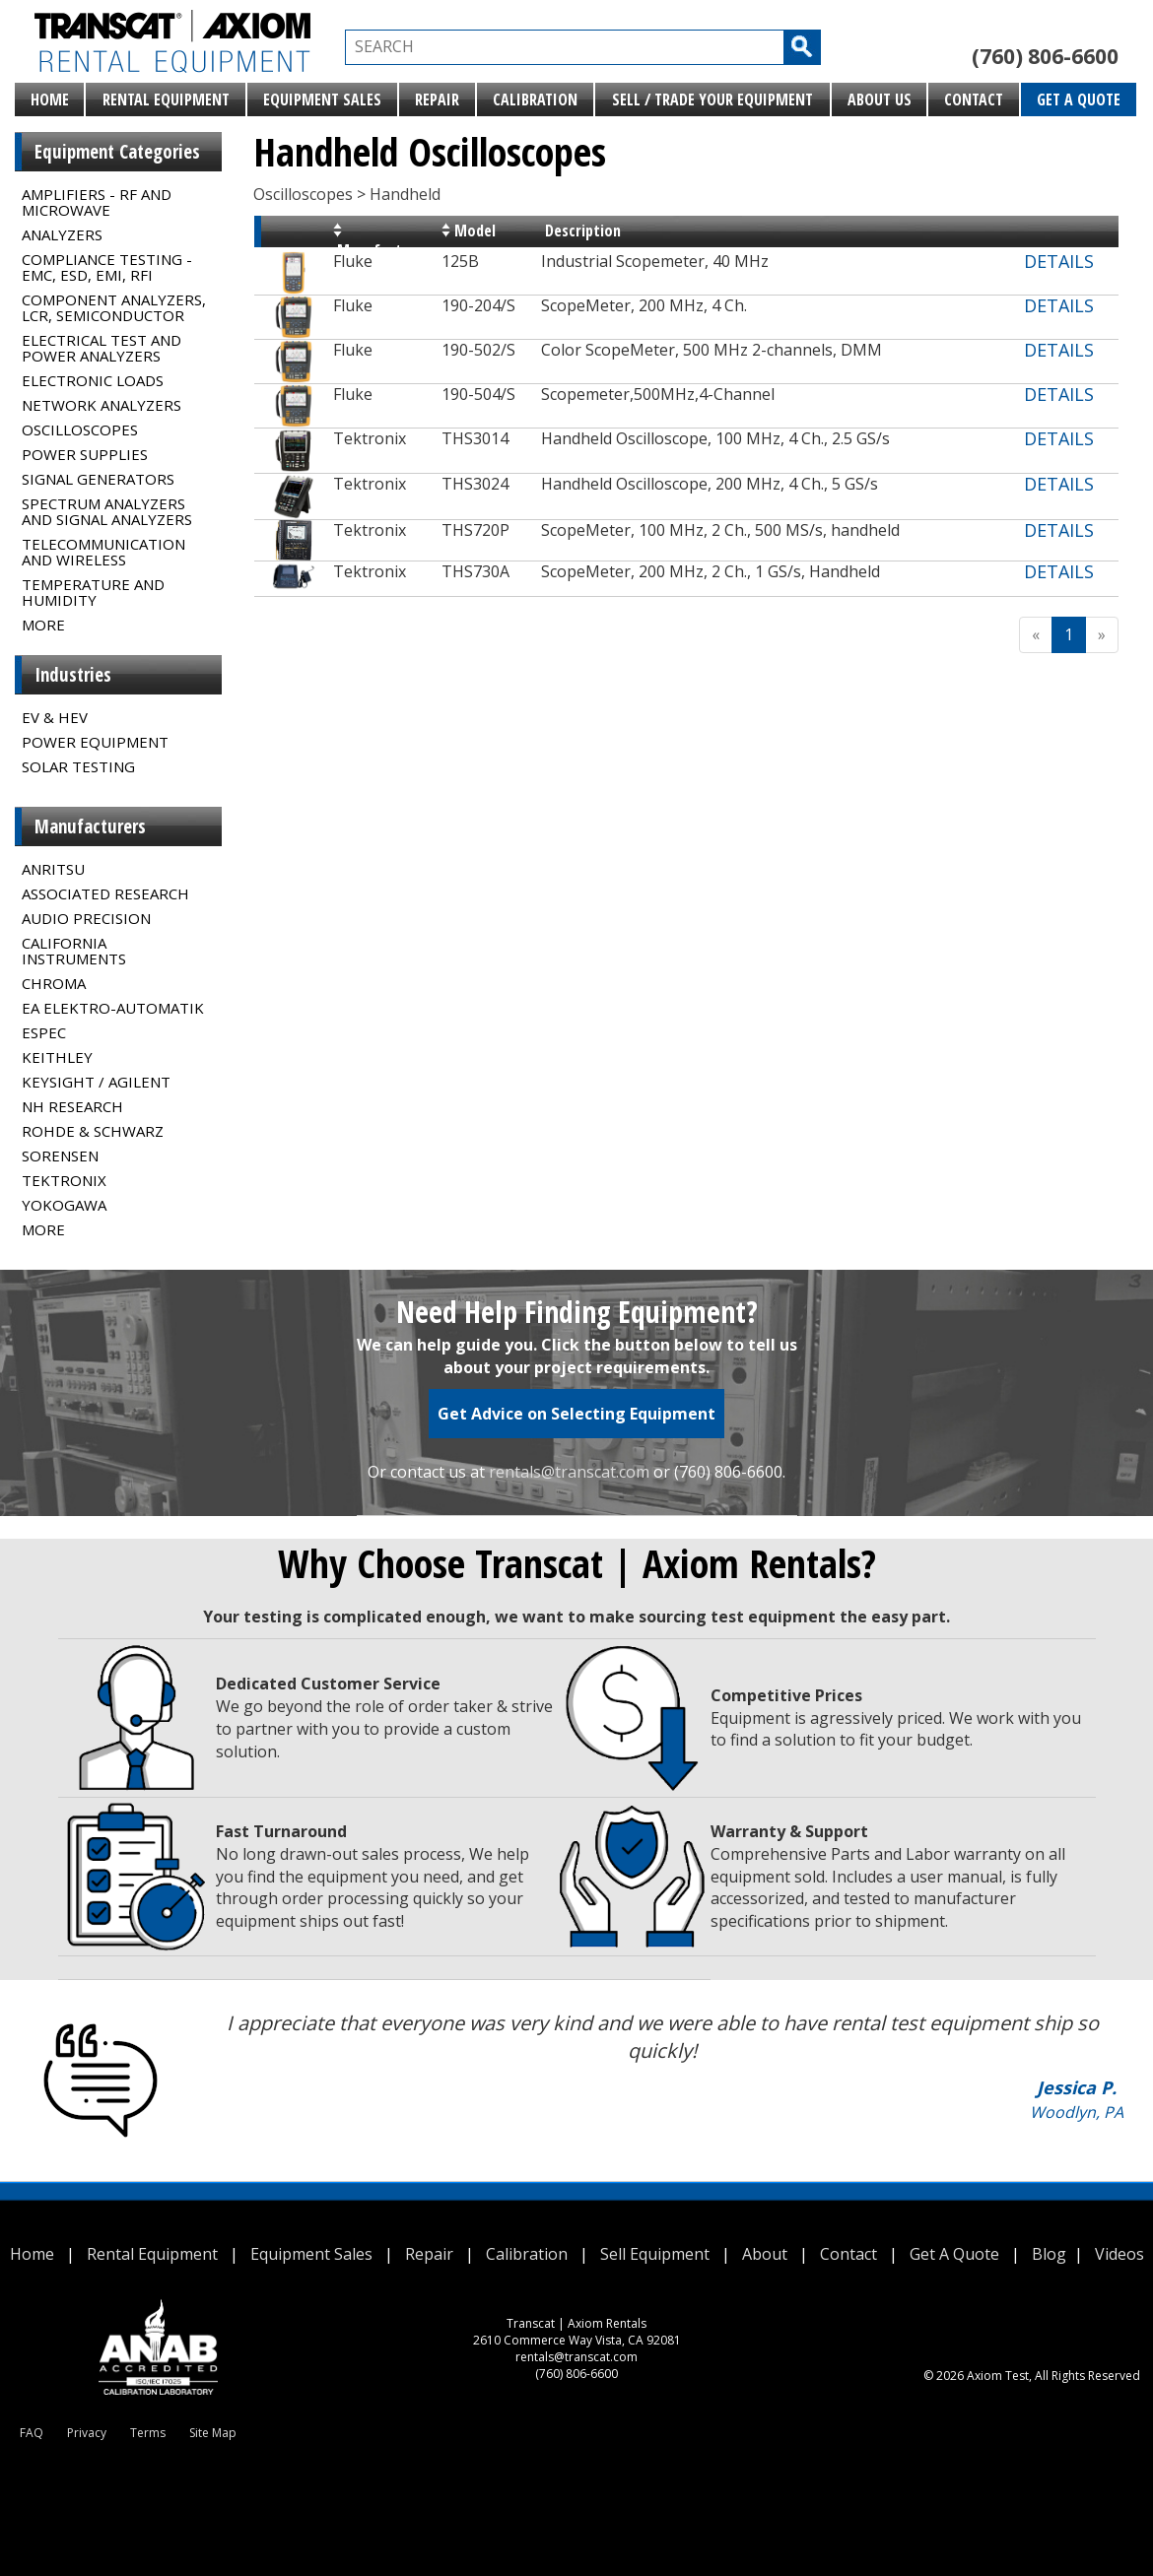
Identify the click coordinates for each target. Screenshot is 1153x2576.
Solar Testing (78, 766)
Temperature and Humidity (93, 592)
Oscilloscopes (80, 429)
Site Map (213, 2432)
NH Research (72, 1106)
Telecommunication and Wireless (103, 551)
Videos (1119, 2254)
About (764, 2254)
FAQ (31, 2432)
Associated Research (105, 893)
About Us (880, 99)
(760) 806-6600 (1045, 56)
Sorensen (60, 1155)
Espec (44, 1032)
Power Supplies (85, 454)
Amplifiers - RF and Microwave (96, 202)
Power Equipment (95, 742)
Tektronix (64, 1180)
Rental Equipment (166, 99)
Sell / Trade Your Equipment (712, 99)
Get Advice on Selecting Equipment (576, 1413)
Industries (72, 675)
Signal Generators (98, 479)
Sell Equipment (655, 2254)
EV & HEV (55, 717)
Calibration (535, 99)
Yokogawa (64, 1205)
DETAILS (1059, 261)
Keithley (57, 1057)
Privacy (86, 2432)
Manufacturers (90, 826)
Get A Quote (1078, 99)
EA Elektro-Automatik (113, 1008)
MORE (43, 624)
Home (50, 99)
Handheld (405, 194)
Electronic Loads (93, 380)
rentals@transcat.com (569, 1472)
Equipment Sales (322, 99)
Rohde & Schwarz (93, 1131)
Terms (148, 2432)
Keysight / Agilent (96, 1081)
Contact (973, 99)
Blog (1049, 2254)
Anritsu (53, 869)
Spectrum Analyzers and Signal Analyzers (107, 511)
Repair (437, 99)
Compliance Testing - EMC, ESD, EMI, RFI (107, 267)
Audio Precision (86, 918)
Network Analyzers (101, 405)
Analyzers (62, 234)
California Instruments (74, 950)
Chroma (54, 983)
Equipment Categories (117, 152)
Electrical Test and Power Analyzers (101, 347)
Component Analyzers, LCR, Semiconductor (114, 307)
